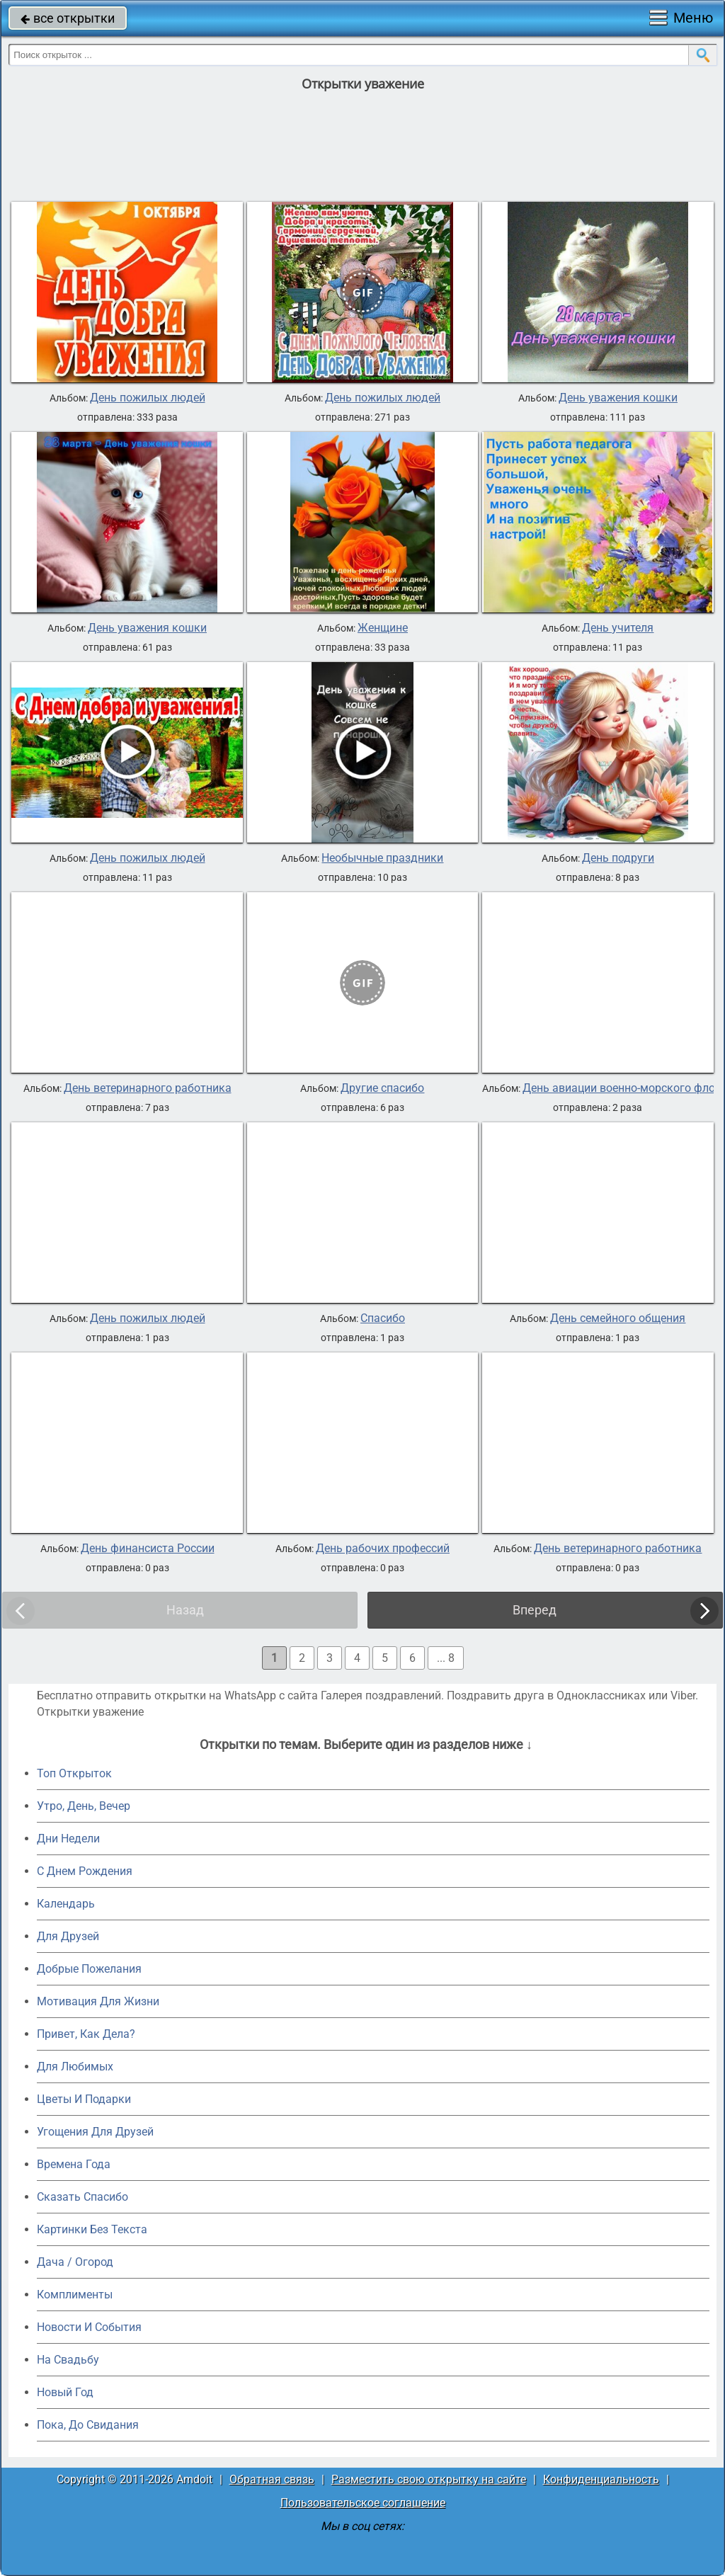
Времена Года (73, 2164)
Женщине (383, 628)
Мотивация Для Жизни (98, 2001)
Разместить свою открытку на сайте (428, 2479)
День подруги (618, 858)
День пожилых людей (147, 398)
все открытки (68, 18)
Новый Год (65, 2392)
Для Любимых (75, 2066)
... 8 (446, 1658)
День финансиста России (148, 1548)
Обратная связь (271, 2479)
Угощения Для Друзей (95, 2131)
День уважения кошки (618, 398)
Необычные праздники (382, 858)
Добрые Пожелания (89, 1969)
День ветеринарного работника (148, 1088)
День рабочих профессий (383, 1548)
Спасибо (382, 1318)
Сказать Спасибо (82, 2197)
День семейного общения (617, 1318)
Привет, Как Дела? (86, 2034)
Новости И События (89, 2327)
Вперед (534, 1609)
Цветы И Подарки (84, 2099)
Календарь (66, 1903)
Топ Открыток (74, 1773)
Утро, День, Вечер (83, 1806)
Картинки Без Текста (92, 2229)
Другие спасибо (382, 1088)
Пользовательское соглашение (362, 2502)
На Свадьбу (68, 2359)
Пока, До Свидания (88, 2425)
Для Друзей (68, 1936)
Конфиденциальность (601, 2479)
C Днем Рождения (84, 1871)
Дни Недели (68, 1838)
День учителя (617, 628)
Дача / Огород (75, 2262)
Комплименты (75, 2294)
